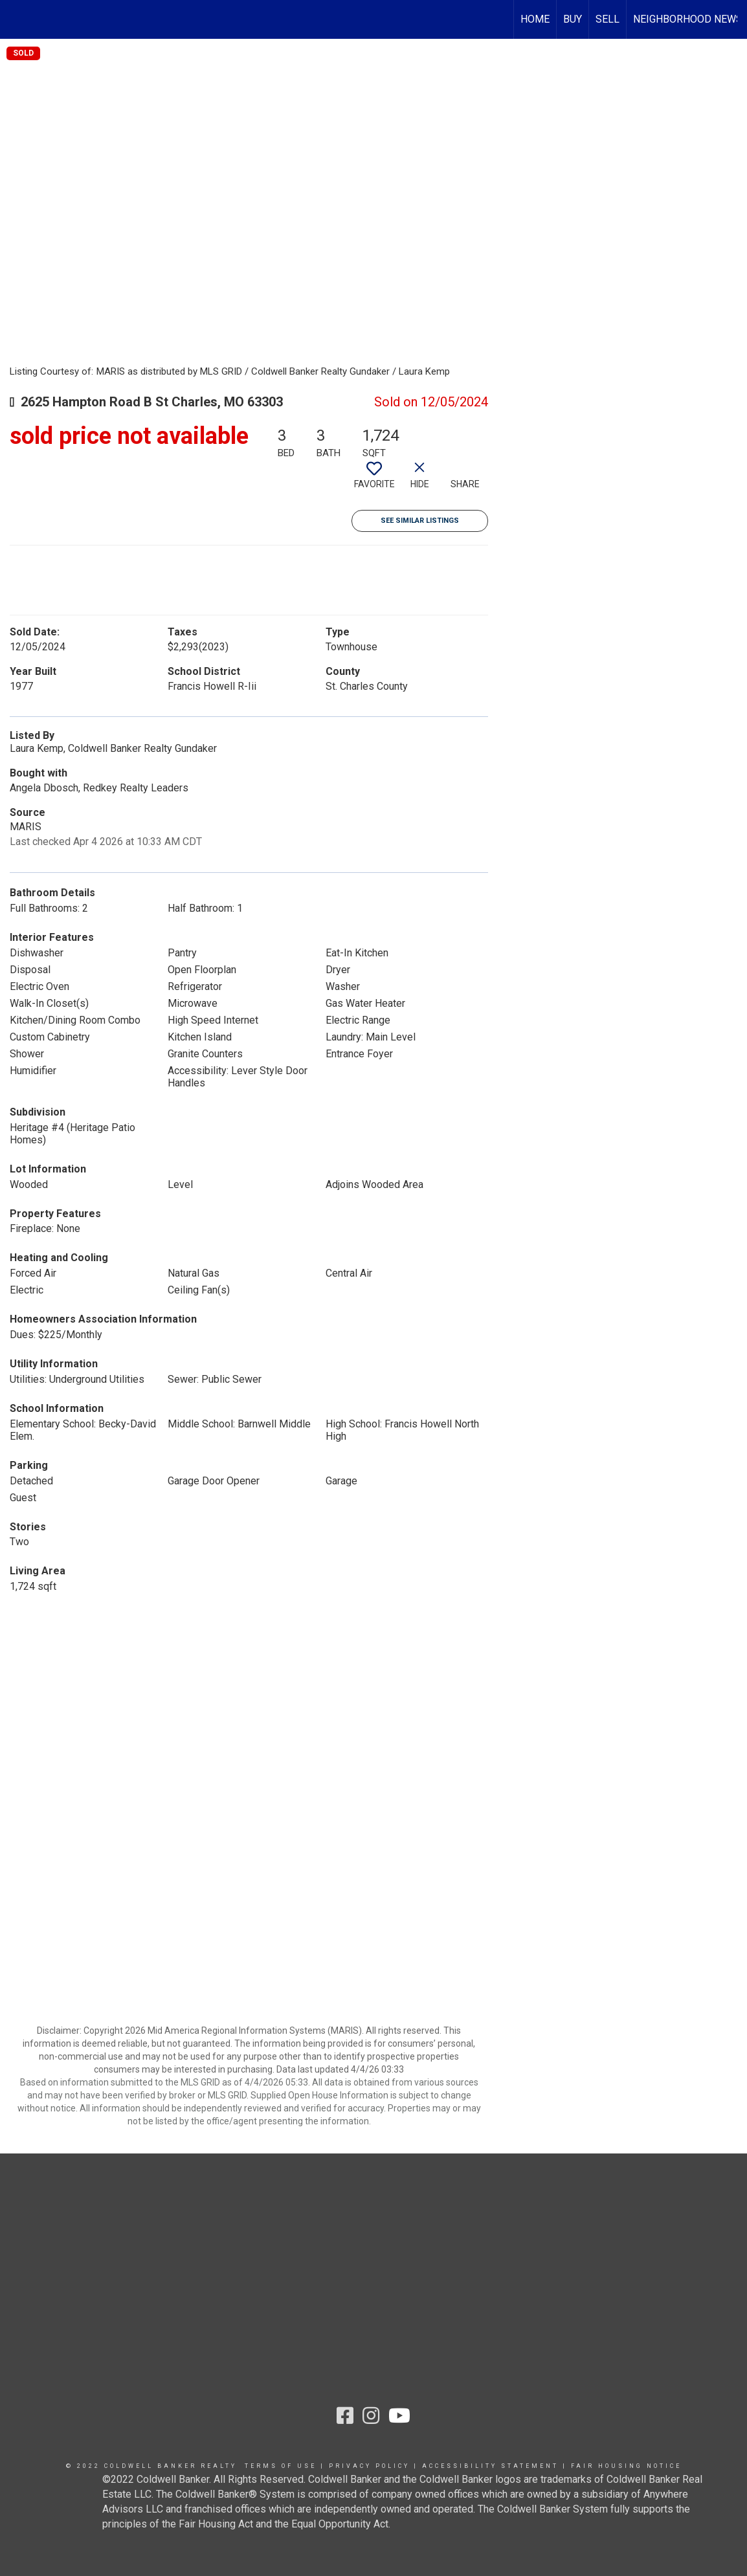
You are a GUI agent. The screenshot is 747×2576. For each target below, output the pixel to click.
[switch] (374, 480)
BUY (572, 19)
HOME (535, 19)
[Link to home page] (16, 19)
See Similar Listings (420, 520)
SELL (607, 19)
